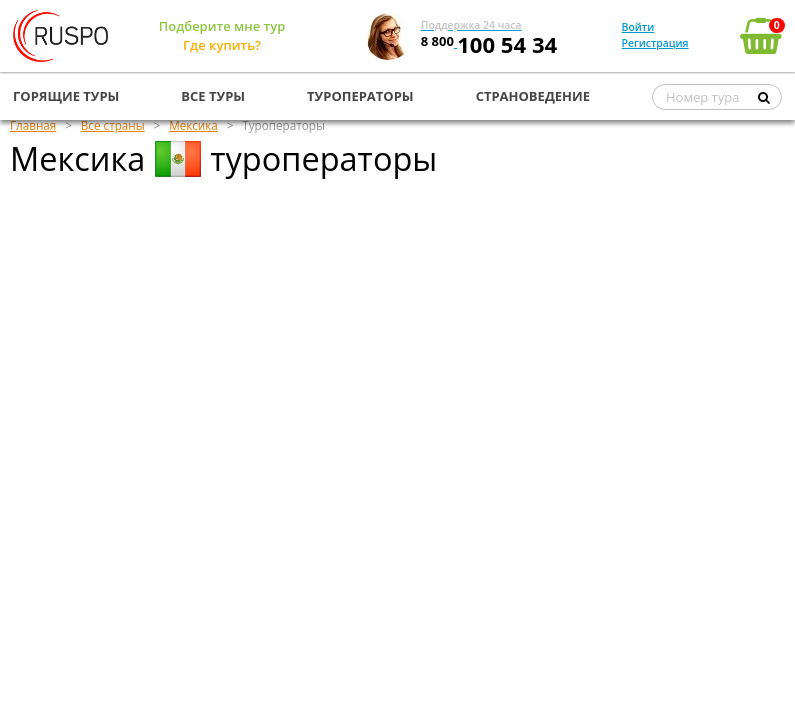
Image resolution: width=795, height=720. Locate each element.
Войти (638, 27)
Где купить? (222, 45)
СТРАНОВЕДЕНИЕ (533, 96)
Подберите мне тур (222, 26)
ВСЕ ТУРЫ (213, 96)
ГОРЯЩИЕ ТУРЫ (66, 96)
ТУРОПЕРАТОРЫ (360, 96)
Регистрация (655, 43)
